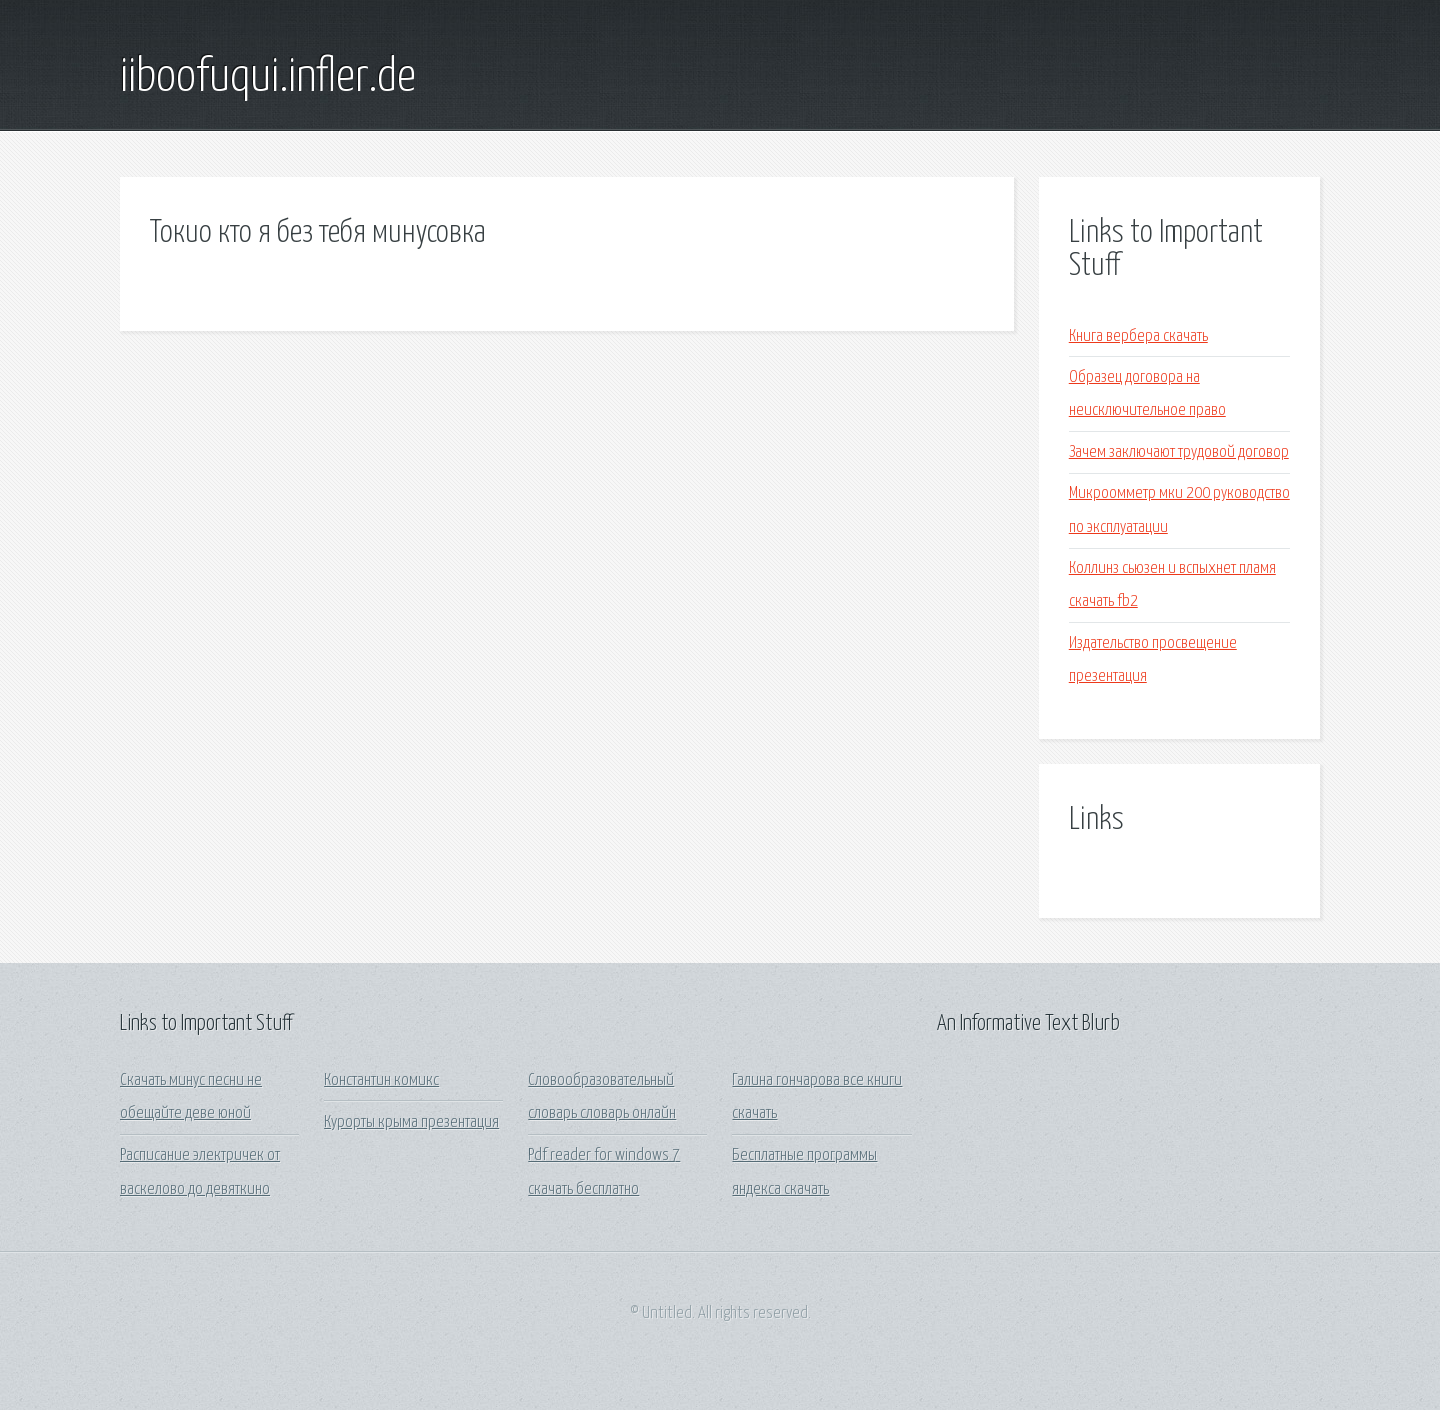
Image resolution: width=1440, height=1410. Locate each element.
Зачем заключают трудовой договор (1179, 452)
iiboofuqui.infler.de (268, 78)
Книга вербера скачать (1138, 336)
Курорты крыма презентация (411, 1122)
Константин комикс (381, 1080)
